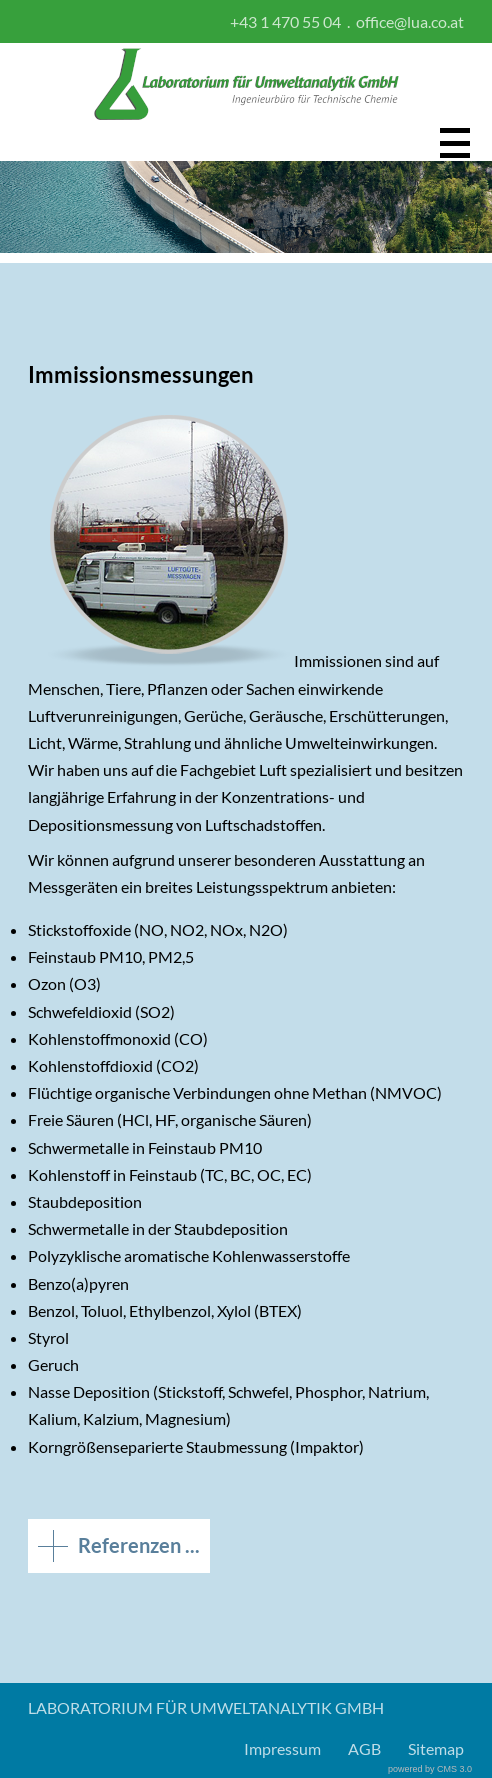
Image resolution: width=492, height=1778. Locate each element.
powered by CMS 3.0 (430, 1769)
